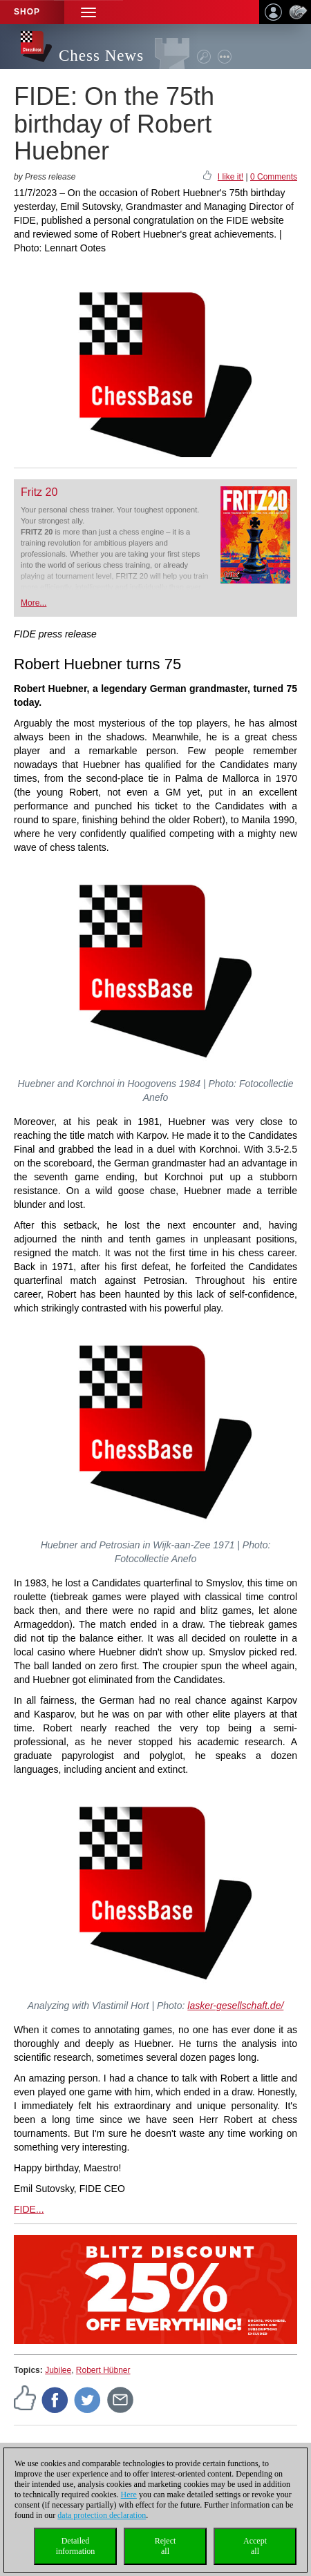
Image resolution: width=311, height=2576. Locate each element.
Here (129, 2494)
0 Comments (273, 177)
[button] (88, 12)
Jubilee (58, 2370)
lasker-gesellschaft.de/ (235, 2005)
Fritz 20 (39, 492)
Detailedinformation (75, 2546)
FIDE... (29, 2209)
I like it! (230, 177)
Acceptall (255, 2546)
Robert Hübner (103, 2370)
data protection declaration (101, 2515)
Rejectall (165, 2546)
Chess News (101, 55)
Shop (27, 12)
